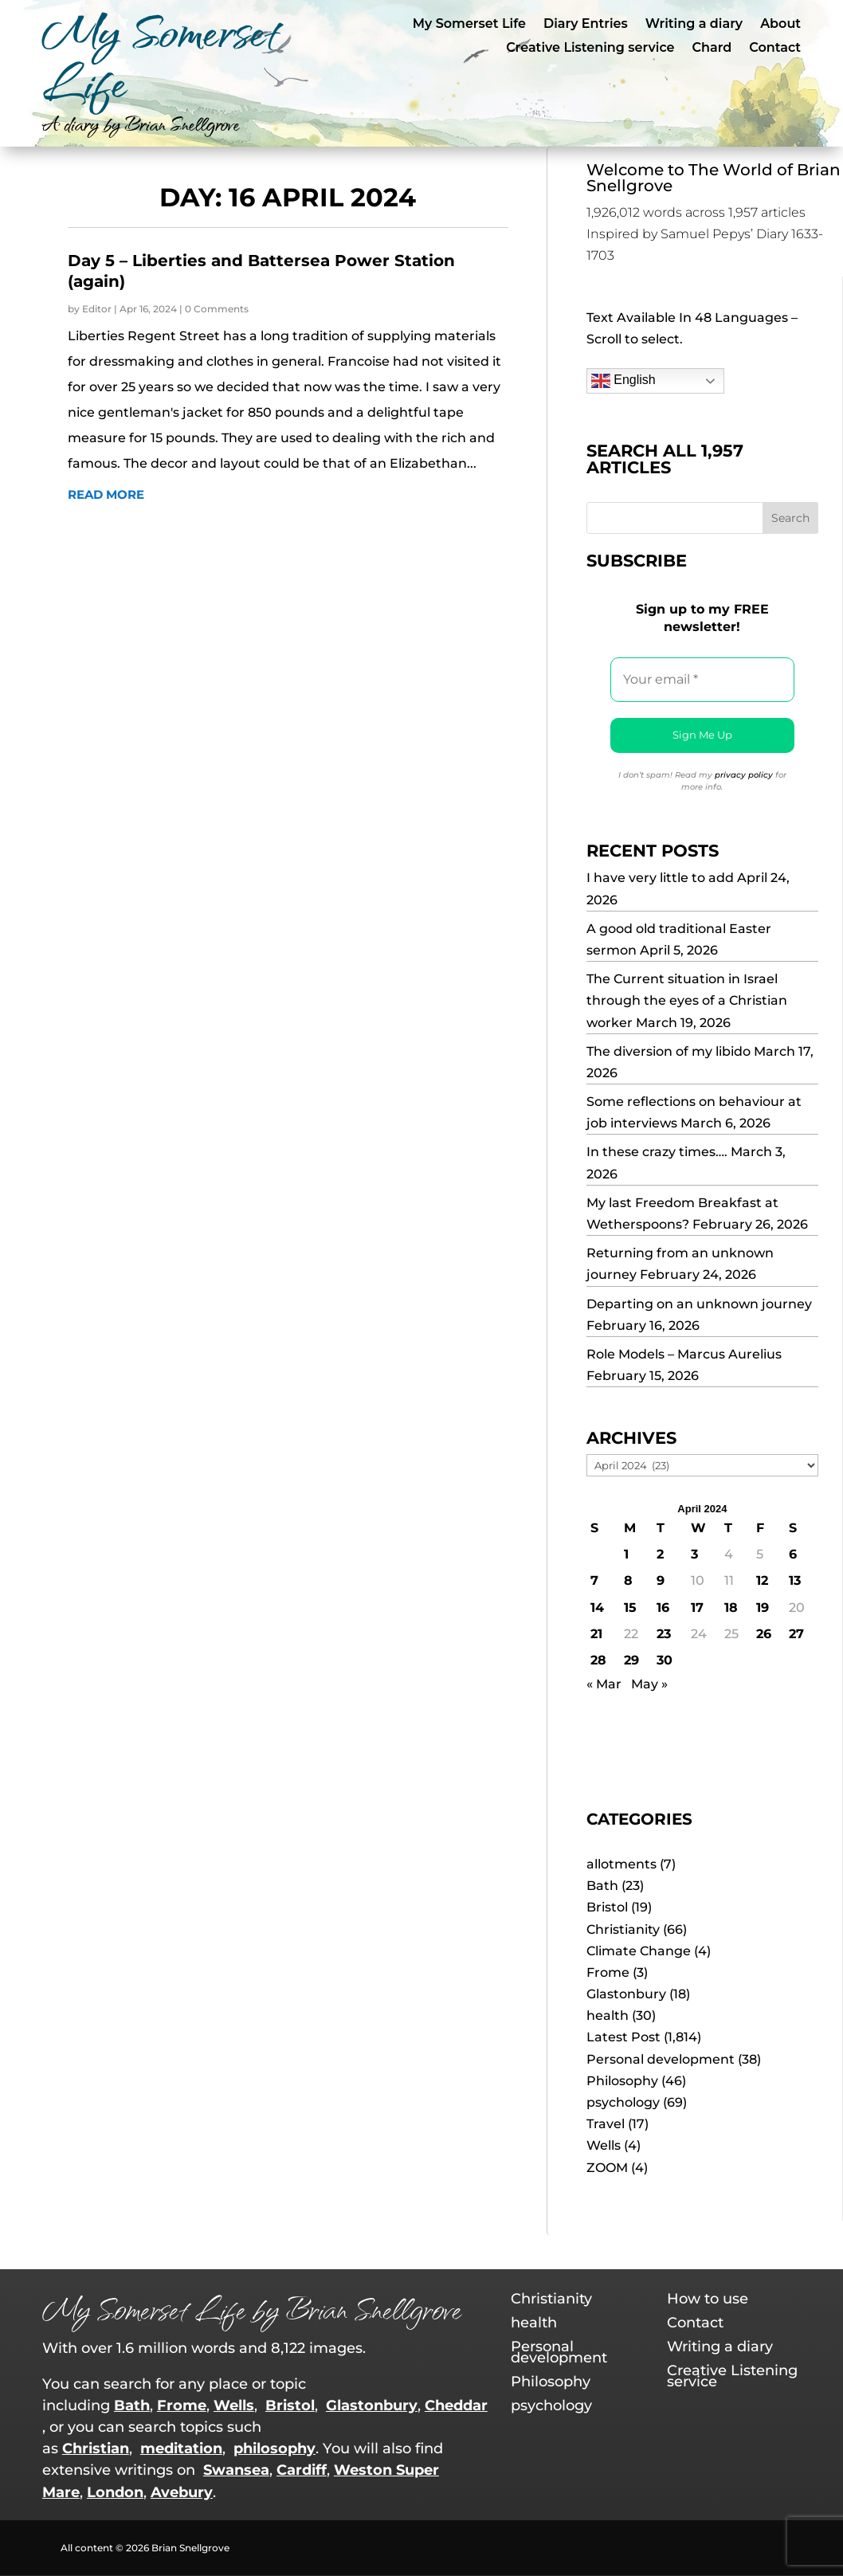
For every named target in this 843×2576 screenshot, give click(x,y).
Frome (607, 1972)
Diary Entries (585, 24)
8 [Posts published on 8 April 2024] (628, 1580)
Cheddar (456, 2405)
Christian (95, 2448)
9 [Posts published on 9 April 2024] (661, 1580)
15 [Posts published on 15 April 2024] (630, 1607)
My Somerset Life (469, 24)
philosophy (274, 2448)
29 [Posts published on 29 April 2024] (631, 1660)
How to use (707, 2300)
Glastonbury (626, 1994)
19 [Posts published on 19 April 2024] (762, 1607)
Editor (97, 309)
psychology (623, 2102)
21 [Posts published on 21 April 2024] (596, 1633)
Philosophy (622, 2080)
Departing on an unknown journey (699, 1304)
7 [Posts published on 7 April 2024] (594, 1580)
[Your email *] (702, 679)
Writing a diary (694, 24)
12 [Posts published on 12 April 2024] (762, 1580)
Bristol (607, 1907)
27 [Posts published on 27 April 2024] (796, 1633)
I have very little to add (660, 877)
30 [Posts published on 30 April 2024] (664, 1660)
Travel (605, 2123)
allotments (621, 1864)
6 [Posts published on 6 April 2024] (793, 1554)
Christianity (623, 1929)
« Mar (603, 1684)
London (115, 2492)
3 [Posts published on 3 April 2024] (694, 1554)
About (780, 24)
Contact (775, 48)
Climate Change (638, 1950)
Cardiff (301, 2470)
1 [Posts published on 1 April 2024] (626, 1554)
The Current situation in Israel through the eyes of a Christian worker (686, 1000)
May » (649, 1684)
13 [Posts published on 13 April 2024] (795, 1580)
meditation (181, 2448)
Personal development (660, 2059)
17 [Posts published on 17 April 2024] (697, 1607)
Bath (602, 1885)
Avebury (182, 2492)
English (623, 380)
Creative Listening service (590, 48)
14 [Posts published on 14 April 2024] (597, 1607)
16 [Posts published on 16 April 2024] (663, 1607)
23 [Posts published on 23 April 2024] (664, 1633)
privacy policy (744, 775)
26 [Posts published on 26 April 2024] (763, 1633)
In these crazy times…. (656, 1151)
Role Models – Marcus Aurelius (684, 1354)
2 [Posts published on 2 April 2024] (660, 1554)
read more (106, 494)
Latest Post (623, 2037)
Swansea (236, 2470)
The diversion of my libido (668, 1051)
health (607, 2015)
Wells (603, 2145)
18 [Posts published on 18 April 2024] (731, 1607)
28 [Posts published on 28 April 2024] (598, 1660)
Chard (712, 48)
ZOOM (607, 2167)
